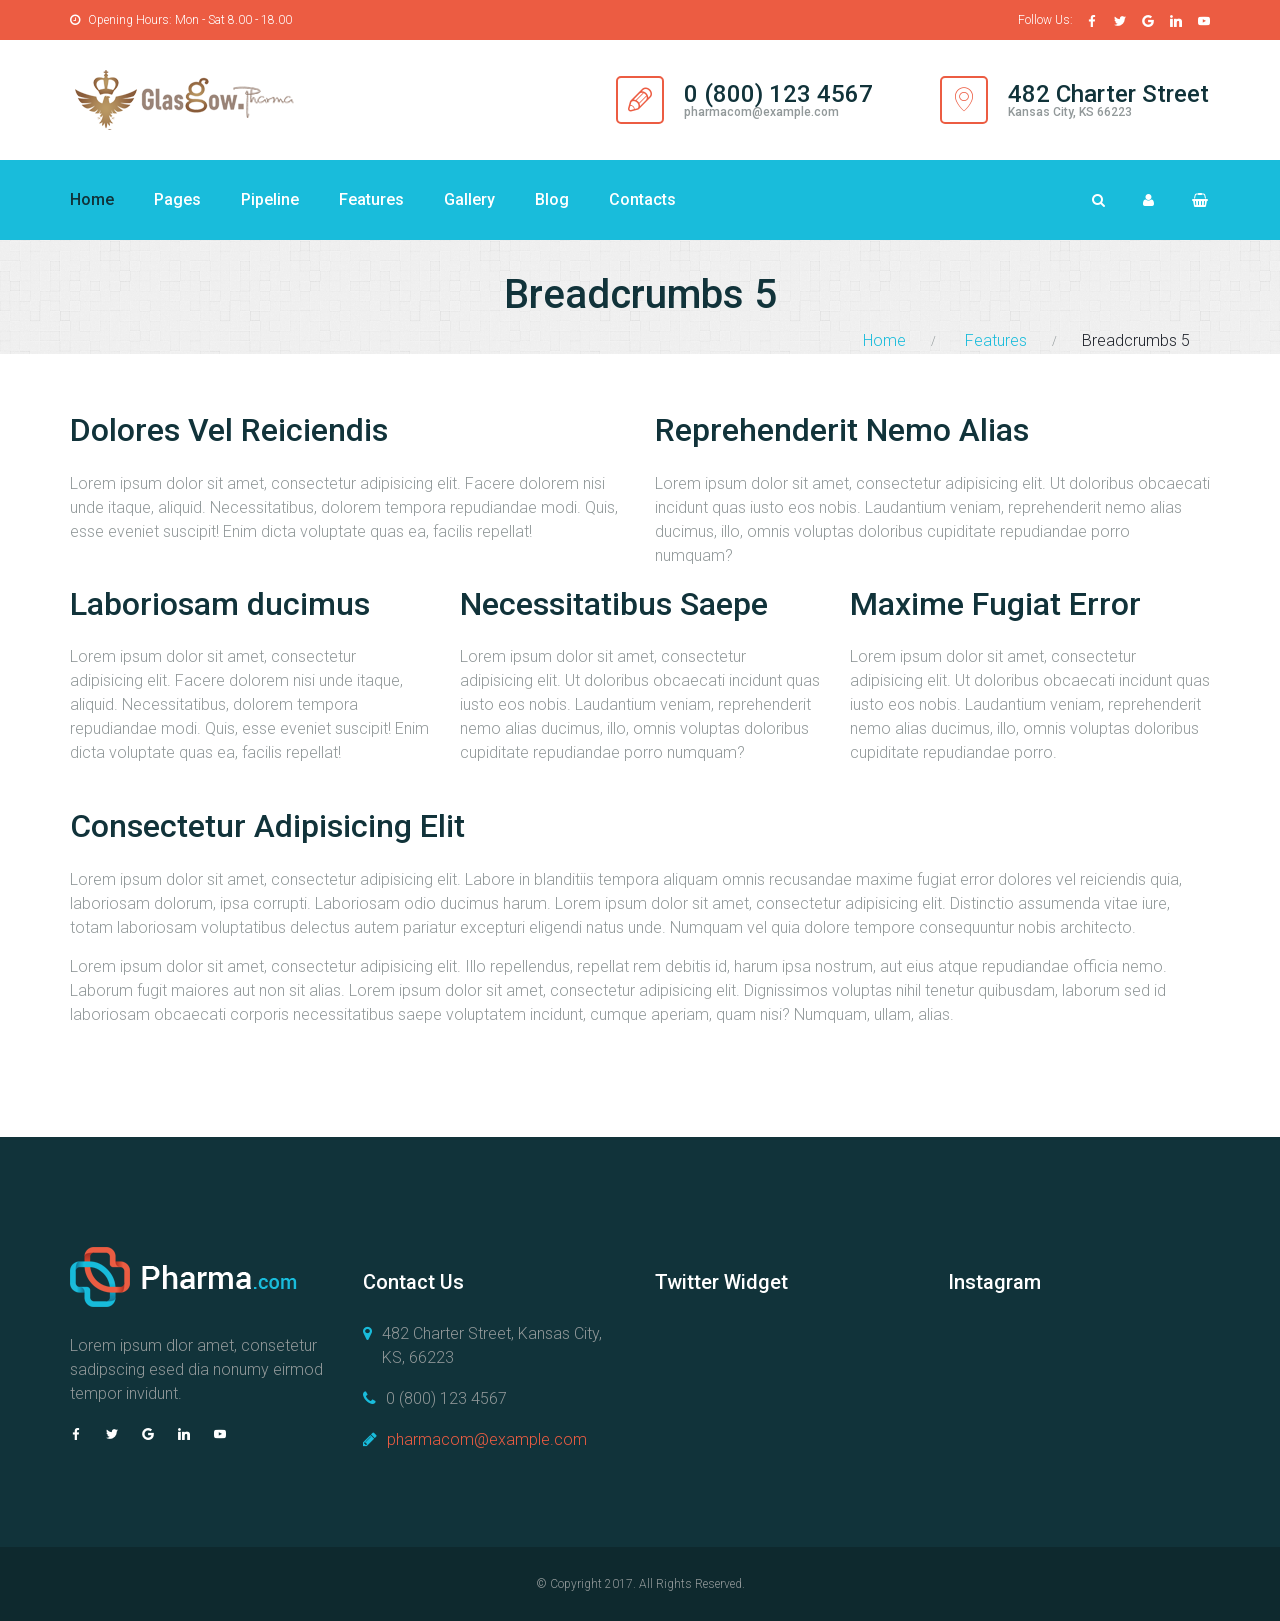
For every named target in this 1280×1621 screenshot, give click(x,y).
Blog (552, 199)
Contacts (642, 199)
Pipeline (270, 199)
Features (371, 199)
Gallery (469, 199)
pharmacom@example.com (761, 112)
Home (92, 199)
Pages (177, 199)
